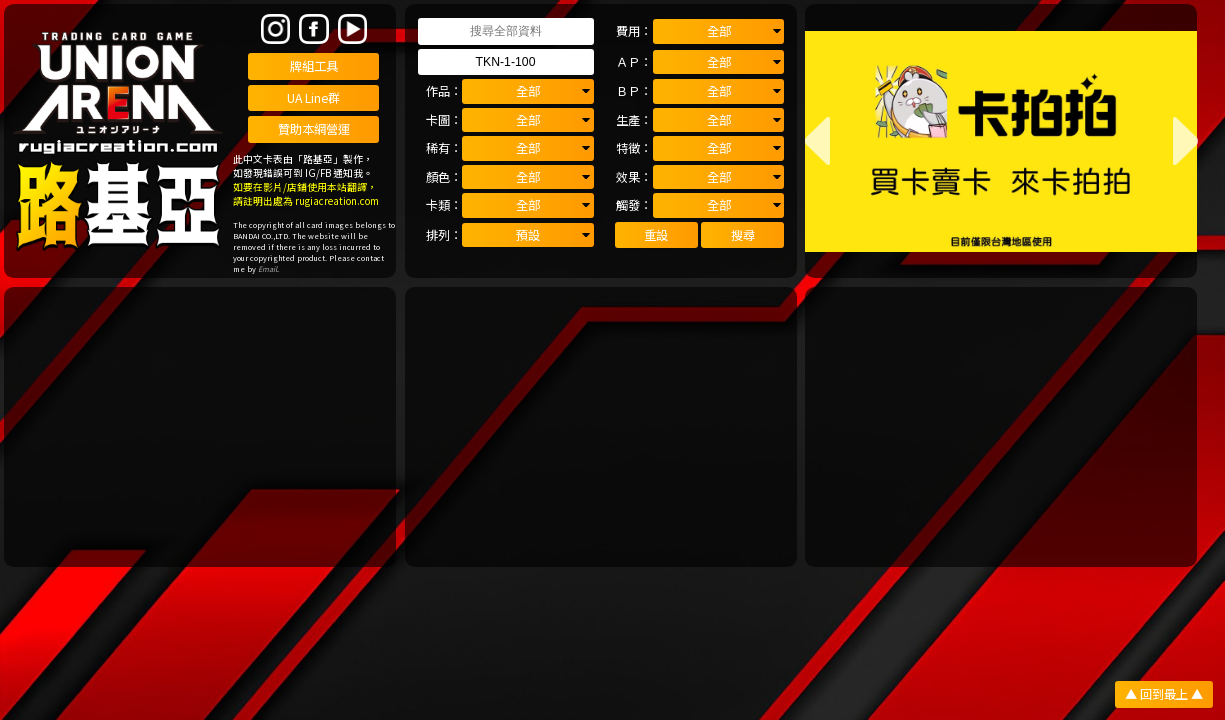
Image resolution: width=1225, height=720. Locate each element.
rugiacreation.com (337, 201)
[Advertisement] (200, 427)
